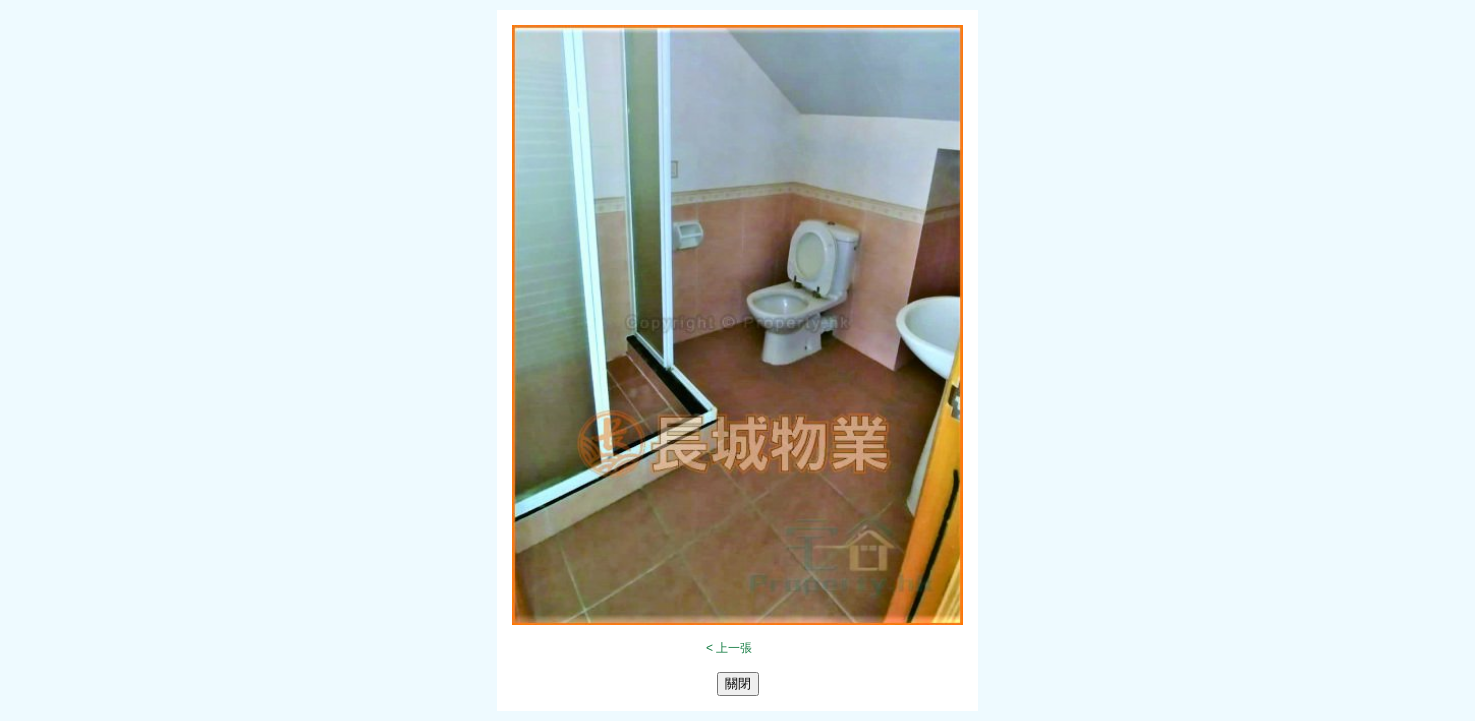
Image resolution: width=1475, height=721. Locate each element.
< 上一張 (729, 648)
